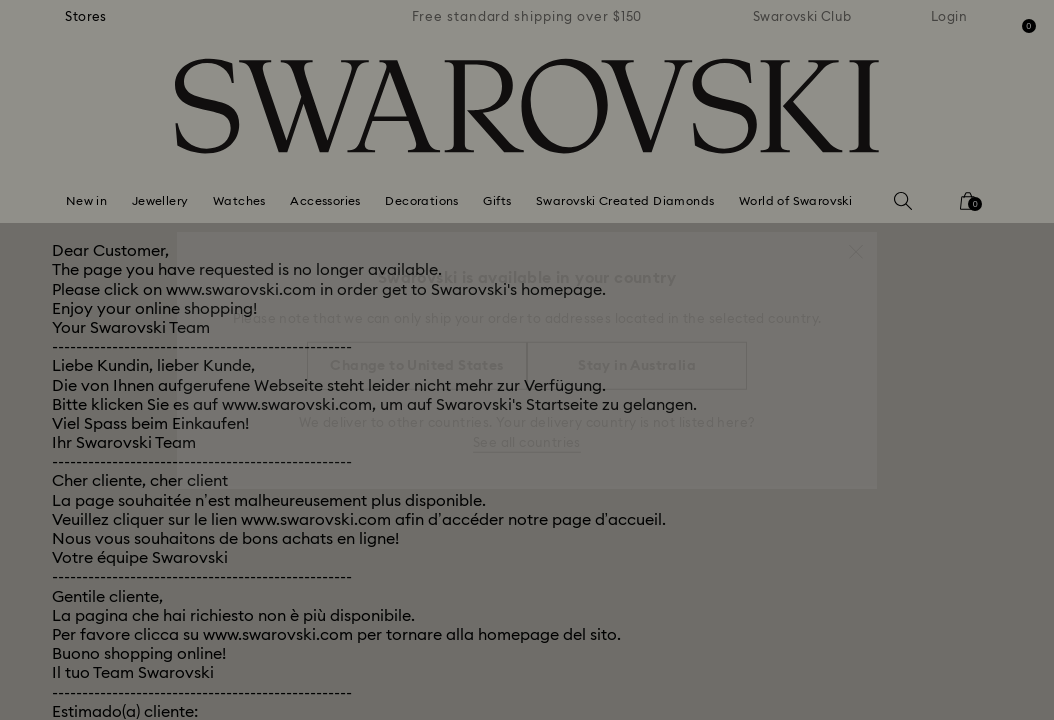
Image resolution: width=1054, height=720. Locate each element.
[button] (856, 242)
